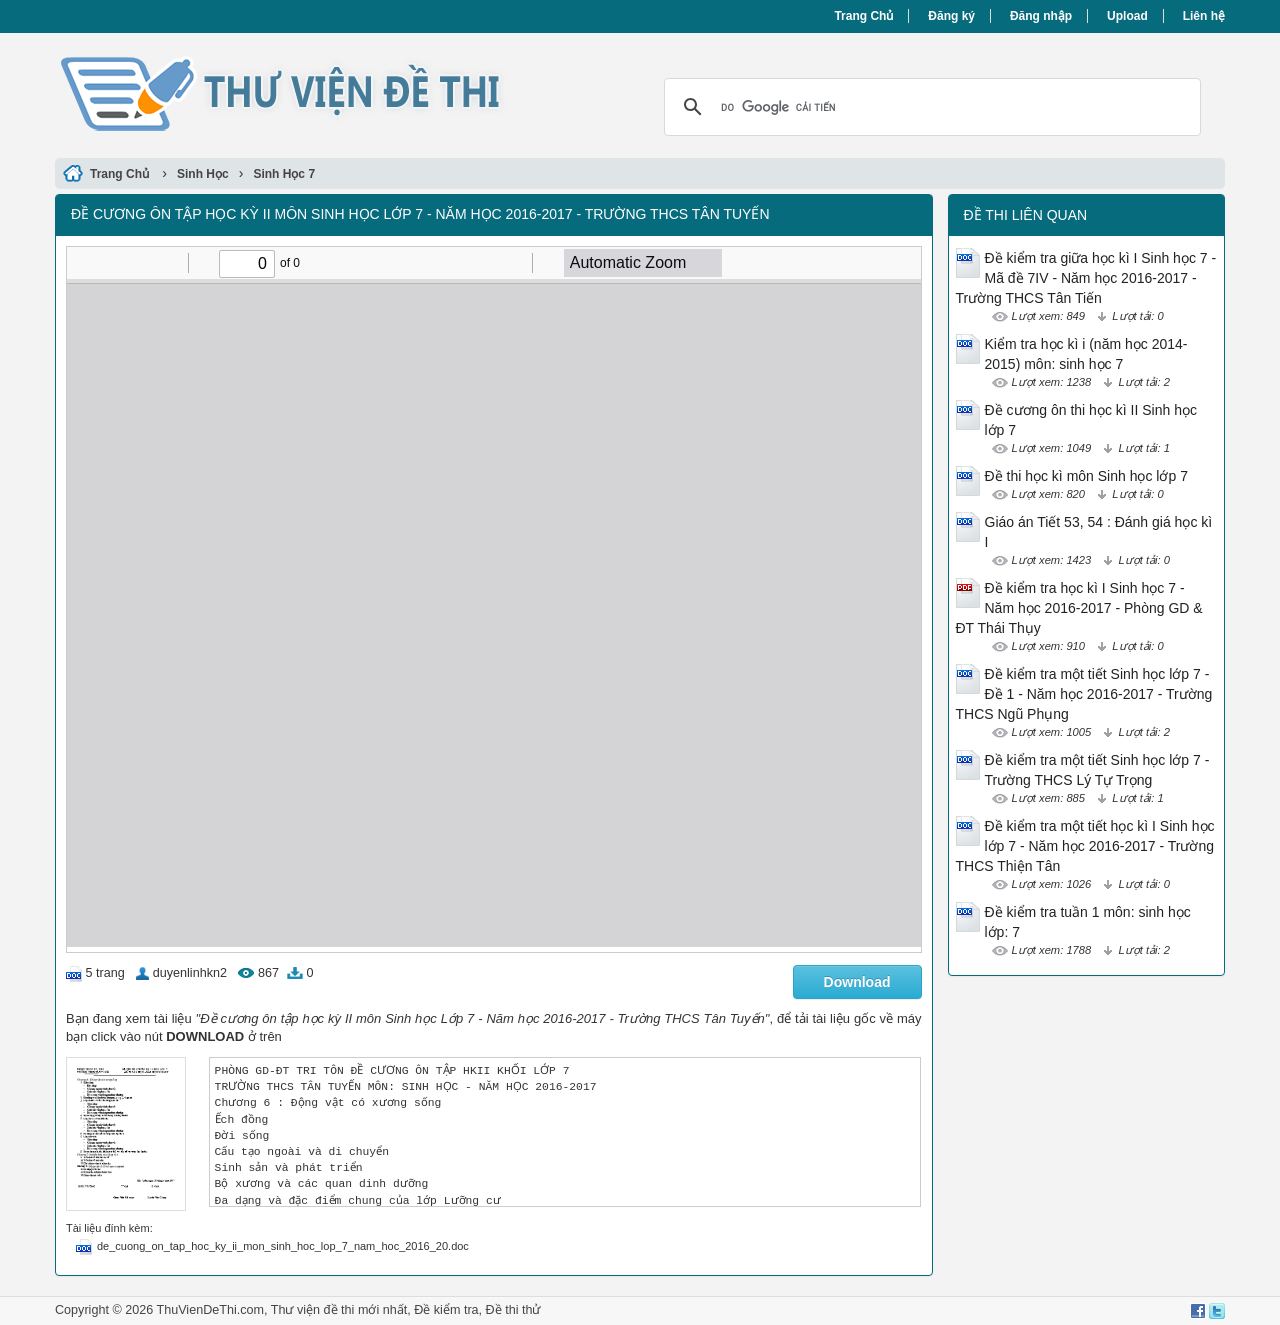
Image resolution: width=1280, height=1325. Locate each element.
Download (857, 982)
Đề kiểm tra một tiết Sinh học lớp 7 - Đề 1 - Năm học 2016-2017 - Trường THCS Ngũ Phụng (1084, 694)
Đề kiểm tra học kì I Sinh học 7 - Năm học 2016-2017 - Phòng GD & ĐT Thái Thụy (1079, 608)
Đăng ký (951, 16)
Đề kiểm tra (446, 1310)
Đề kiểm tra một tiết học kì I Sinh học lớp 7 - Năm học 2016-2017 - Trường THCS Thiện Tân (1085, 846)
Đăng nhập (1041, 16)
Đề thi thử (513, 1310)
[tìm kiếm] (929, 107)
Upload (1127, 16)
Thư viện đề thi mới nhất (339, 1310)
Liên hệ (1204, 16)
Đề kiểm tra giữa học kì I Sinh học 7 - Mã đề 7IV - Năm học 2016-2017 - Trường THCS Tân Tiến (1086, 278)
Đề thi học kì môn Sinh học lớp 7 (1086, 476)
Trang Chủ (863, 16)
